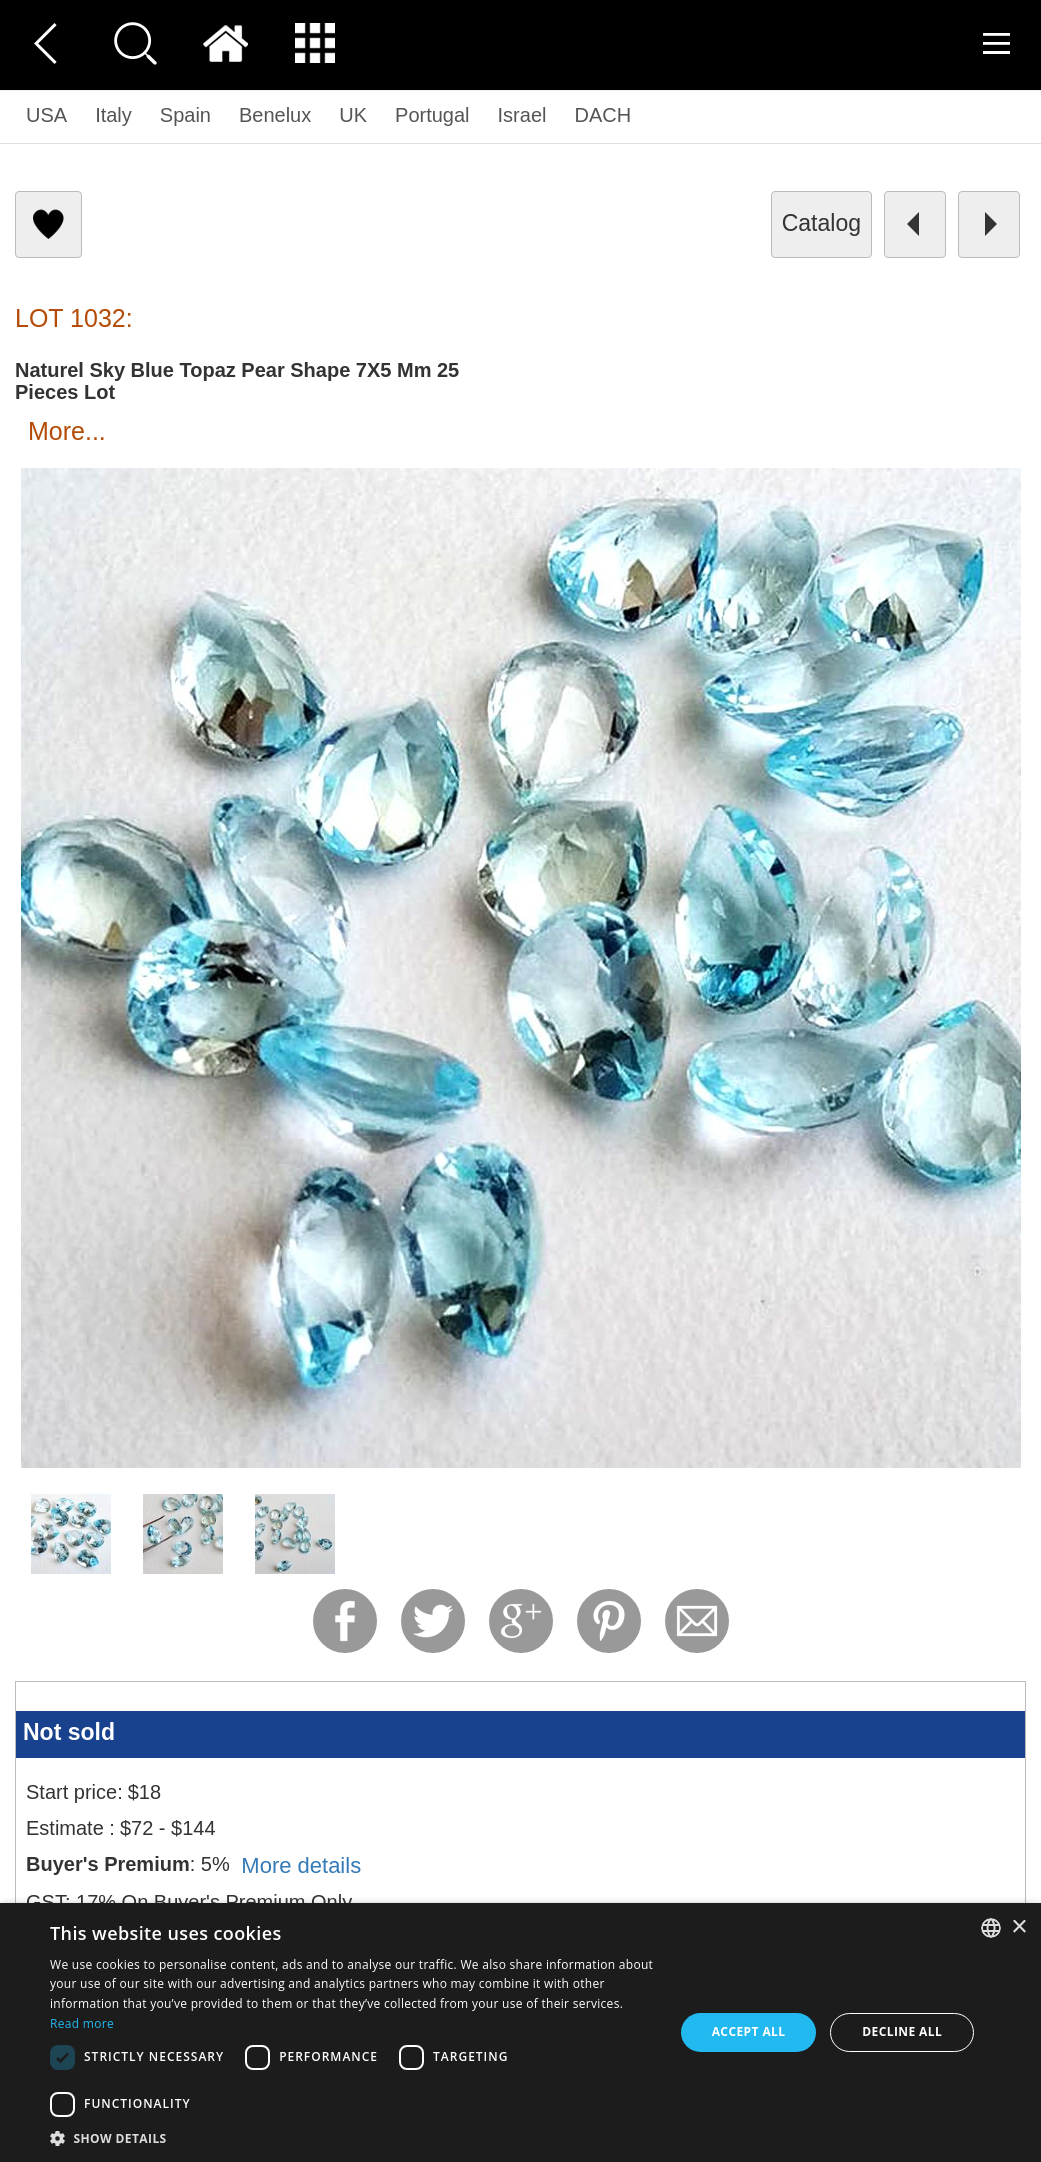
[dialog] (520, 2032)
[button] (352, 2137)
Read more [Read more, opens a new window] (82, 2023)
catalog (821, 223)
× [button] (1018, 1927)
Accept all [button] (749, 2031)
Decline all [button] (902, 2031)
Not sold (69, 1732)
